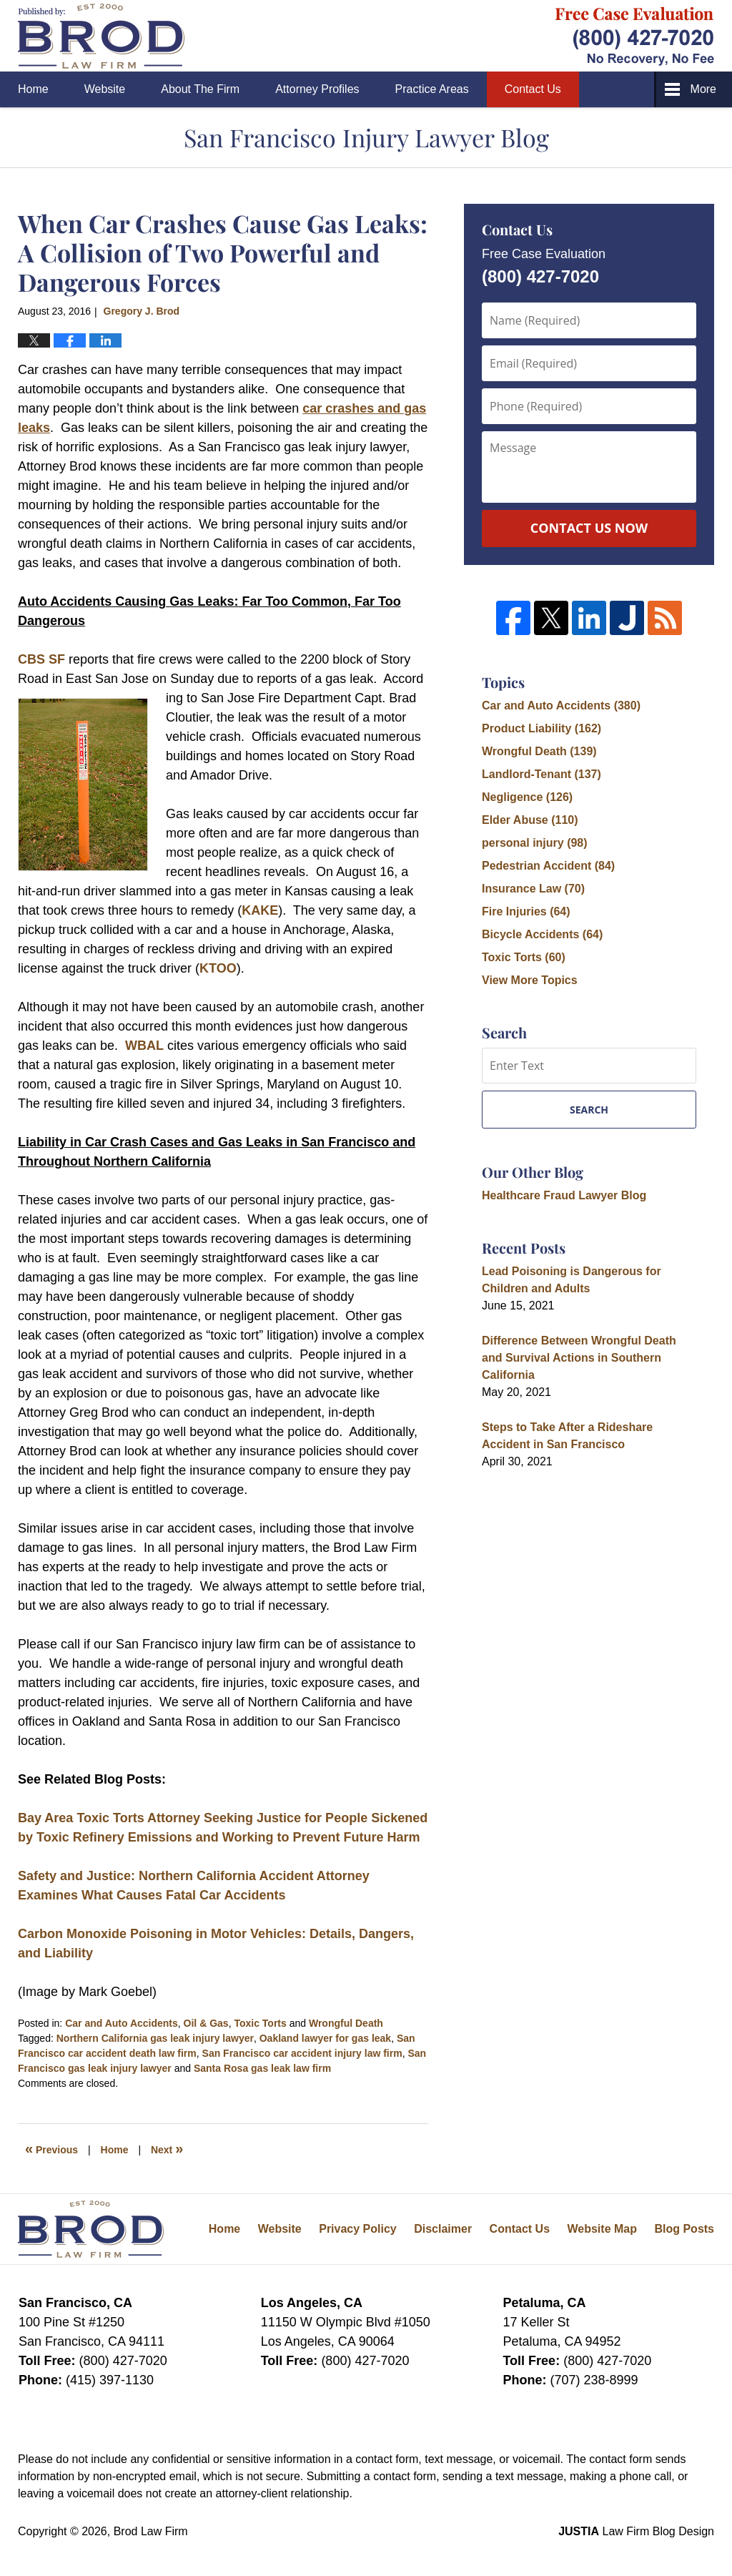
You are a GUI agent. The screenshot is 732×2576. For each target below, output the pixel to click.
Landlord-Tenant (541, 774)
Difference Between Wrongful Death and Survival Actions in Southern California (579, 1357)
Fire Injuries (526, 911)
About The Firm (200, 89)
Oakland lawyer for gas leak (325, 2038)
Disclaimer (443, 2229)
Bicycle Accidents (542, 934)
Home (33, 89)
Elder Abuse (530, 820)
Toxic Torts (260, 2023)
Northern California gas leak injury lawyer (155, 2038)
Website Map (602, 2229)
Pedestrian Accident (548, 866)
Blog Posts (684, 2229)
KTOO (218, 968)
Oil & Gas (206, 2023)
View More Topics (530, 980)
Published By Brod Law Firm (634, 36)
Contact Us (533, 89)
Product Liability (541, 728)
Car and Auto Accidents (121, 2023)
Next (167, 2148)
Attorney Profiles (317, 89)
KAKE (260, 910)
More (703, 89)
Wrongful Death (346, 2023)
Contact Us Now (589, 527)
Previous (51, 2148)
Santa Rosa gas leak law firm (262, 2068)
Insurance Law (533, 889)
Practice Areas (432, 89)
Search (589, 1109)
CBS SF (41, 659)
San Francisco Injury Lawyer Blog (101, 36)
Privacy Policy (358, 2229)
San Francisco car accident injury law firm (302, 2053)
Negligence (527, 797)
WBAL (144, 1045)
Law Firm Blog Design (636, 2531)
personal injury (535, 843)
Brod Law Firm (151, 2531)
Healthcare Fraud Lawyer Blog (564, 1195)
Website (105, 89)
